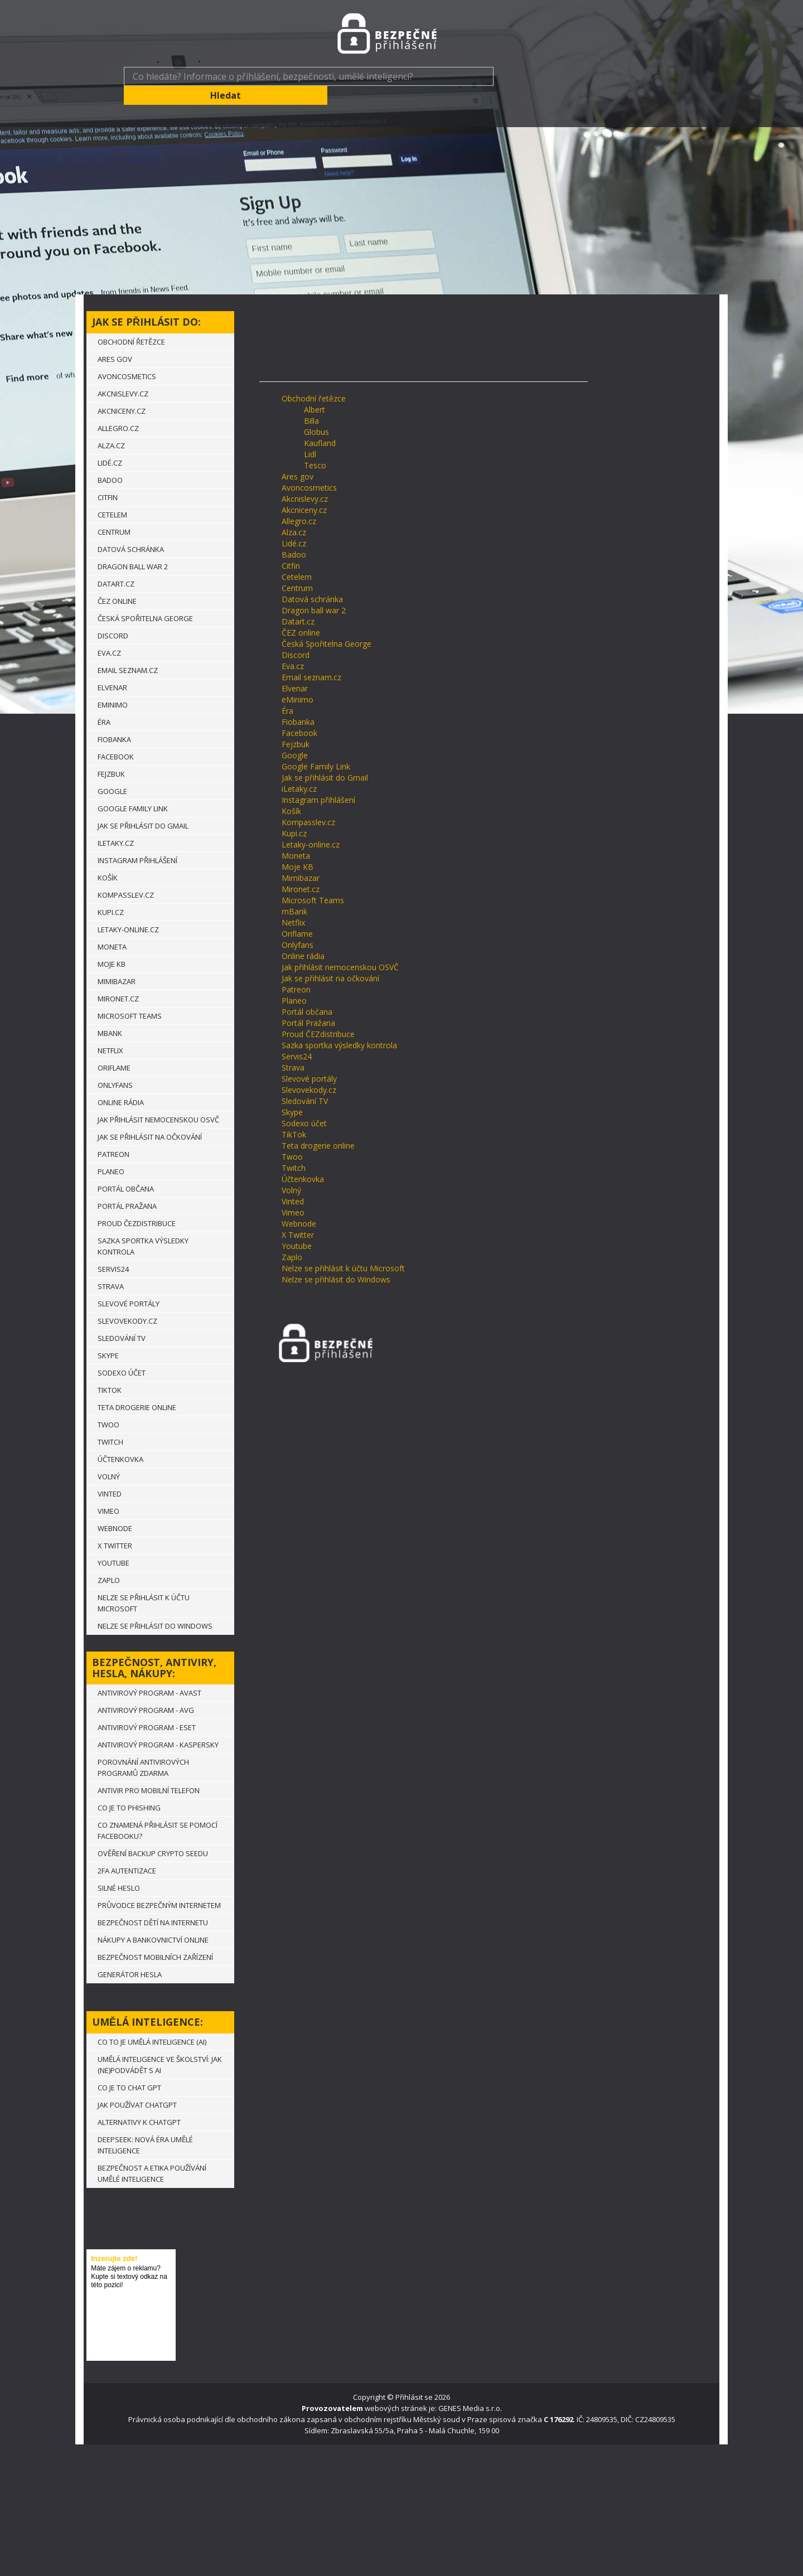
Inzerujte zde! (114, 2239)
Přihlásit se (414, 2378)
